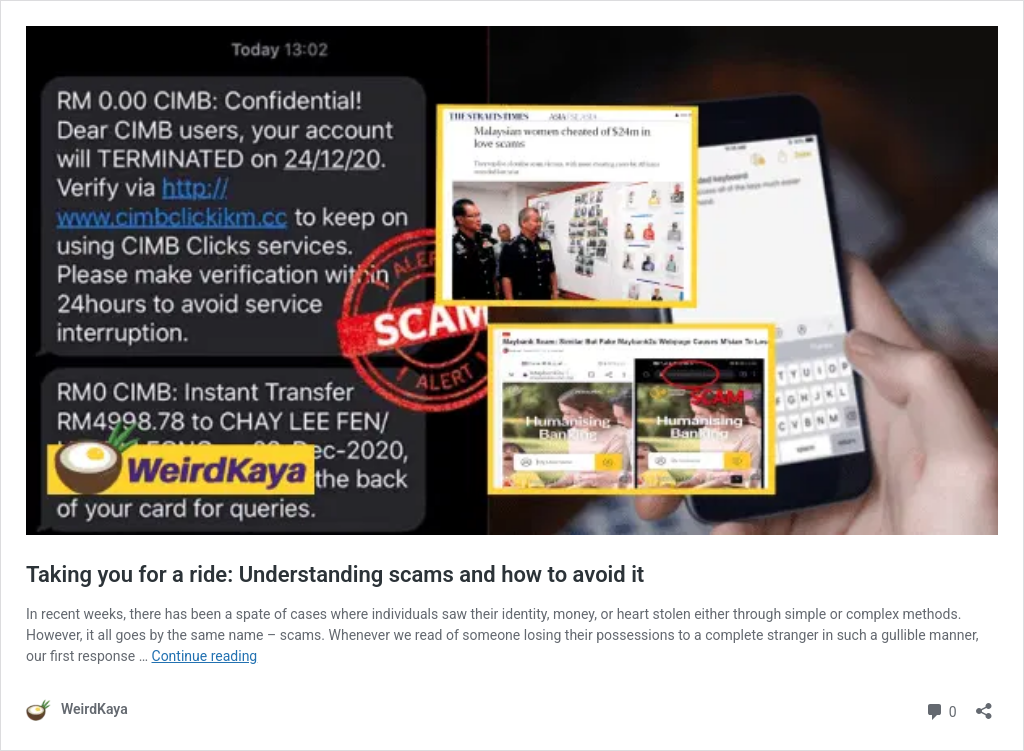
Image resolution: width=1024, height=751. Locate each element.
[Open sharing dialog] (984, 704)
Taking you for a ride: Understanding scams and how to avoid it (335, 574)
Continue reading (205, 656)
